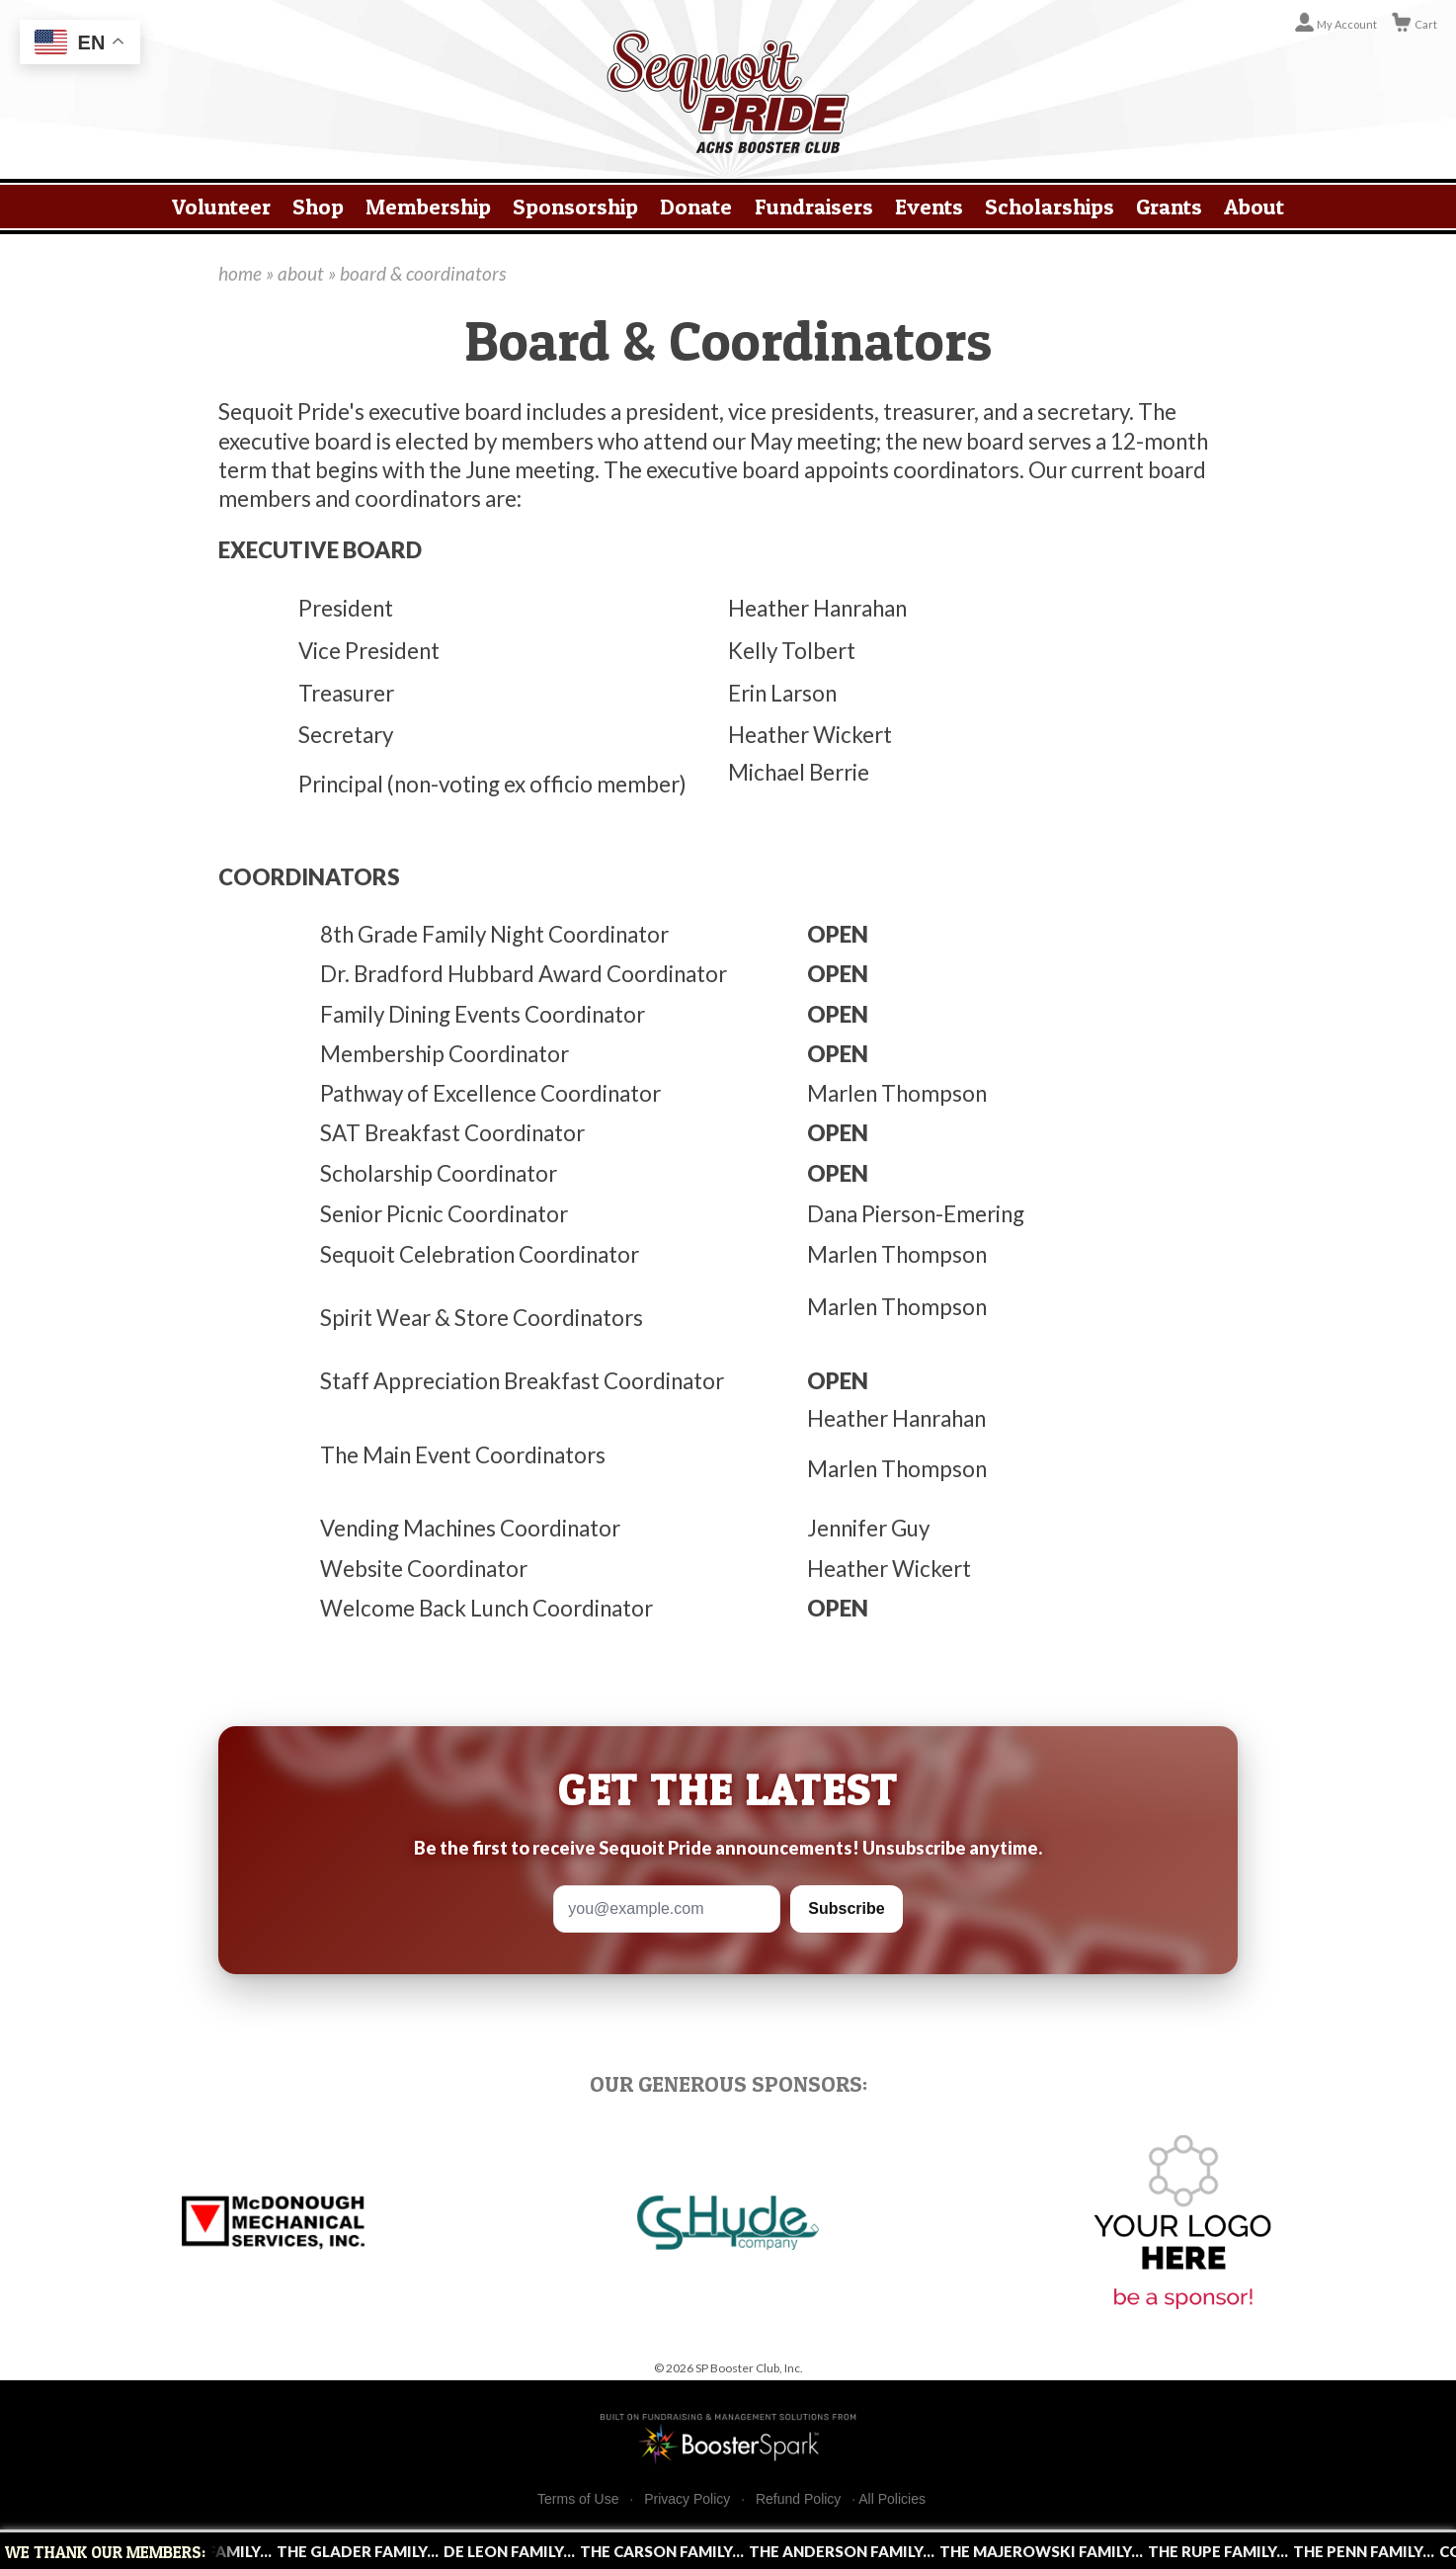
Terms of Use (577, 2499)
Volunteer (221, 206)
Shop (318, 206)
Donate (696, 206)
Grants (1169, 206)
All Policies (892, 2499)
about (301, 273)
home (240, 273)
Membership (428, 206)
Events (929, 206)
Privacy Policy (687, 2499)
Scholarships (1049, 206)
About (1254, 206)
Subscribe (846, 1908)
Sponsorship (575, 206)
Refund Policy (798, 2499)
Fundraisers (814, 206)
